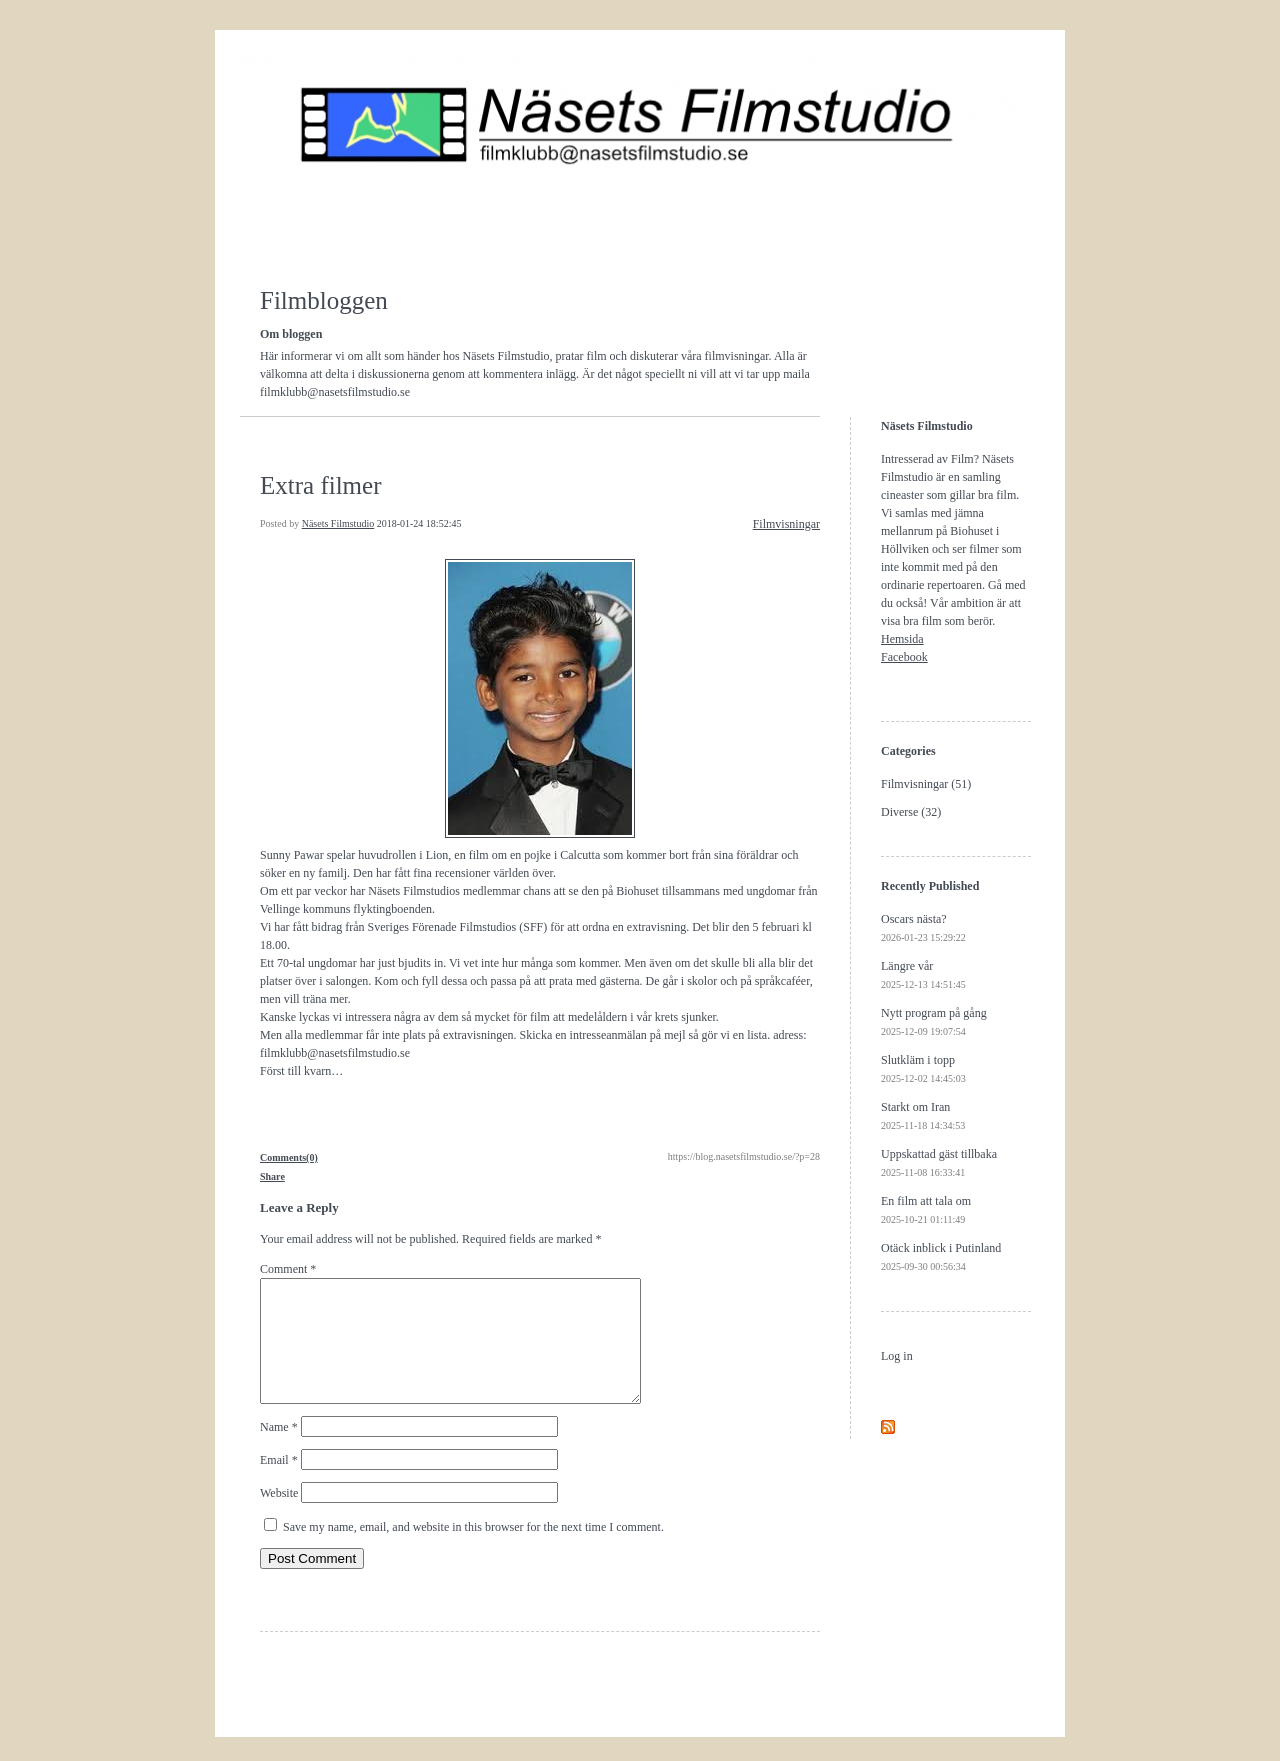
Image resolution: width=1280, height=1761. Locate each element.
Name (279, 1451)
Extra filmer (320, 485)
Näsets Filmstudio (338, 523)
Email (279, 1484)
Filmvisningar (786, 524)
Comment (288, 1269)
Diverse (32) (911, 812)
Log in (897, 1356)
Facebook (904, 657)
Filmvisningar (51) (926, 784)
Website (279, 1517)
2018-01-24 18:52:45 (419, 523)
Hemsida (902, 639)
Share (272, 1176)
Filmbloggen (324, 300)
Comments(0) (289, 1157)
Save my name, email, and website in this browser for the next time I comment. (473, 1551)
